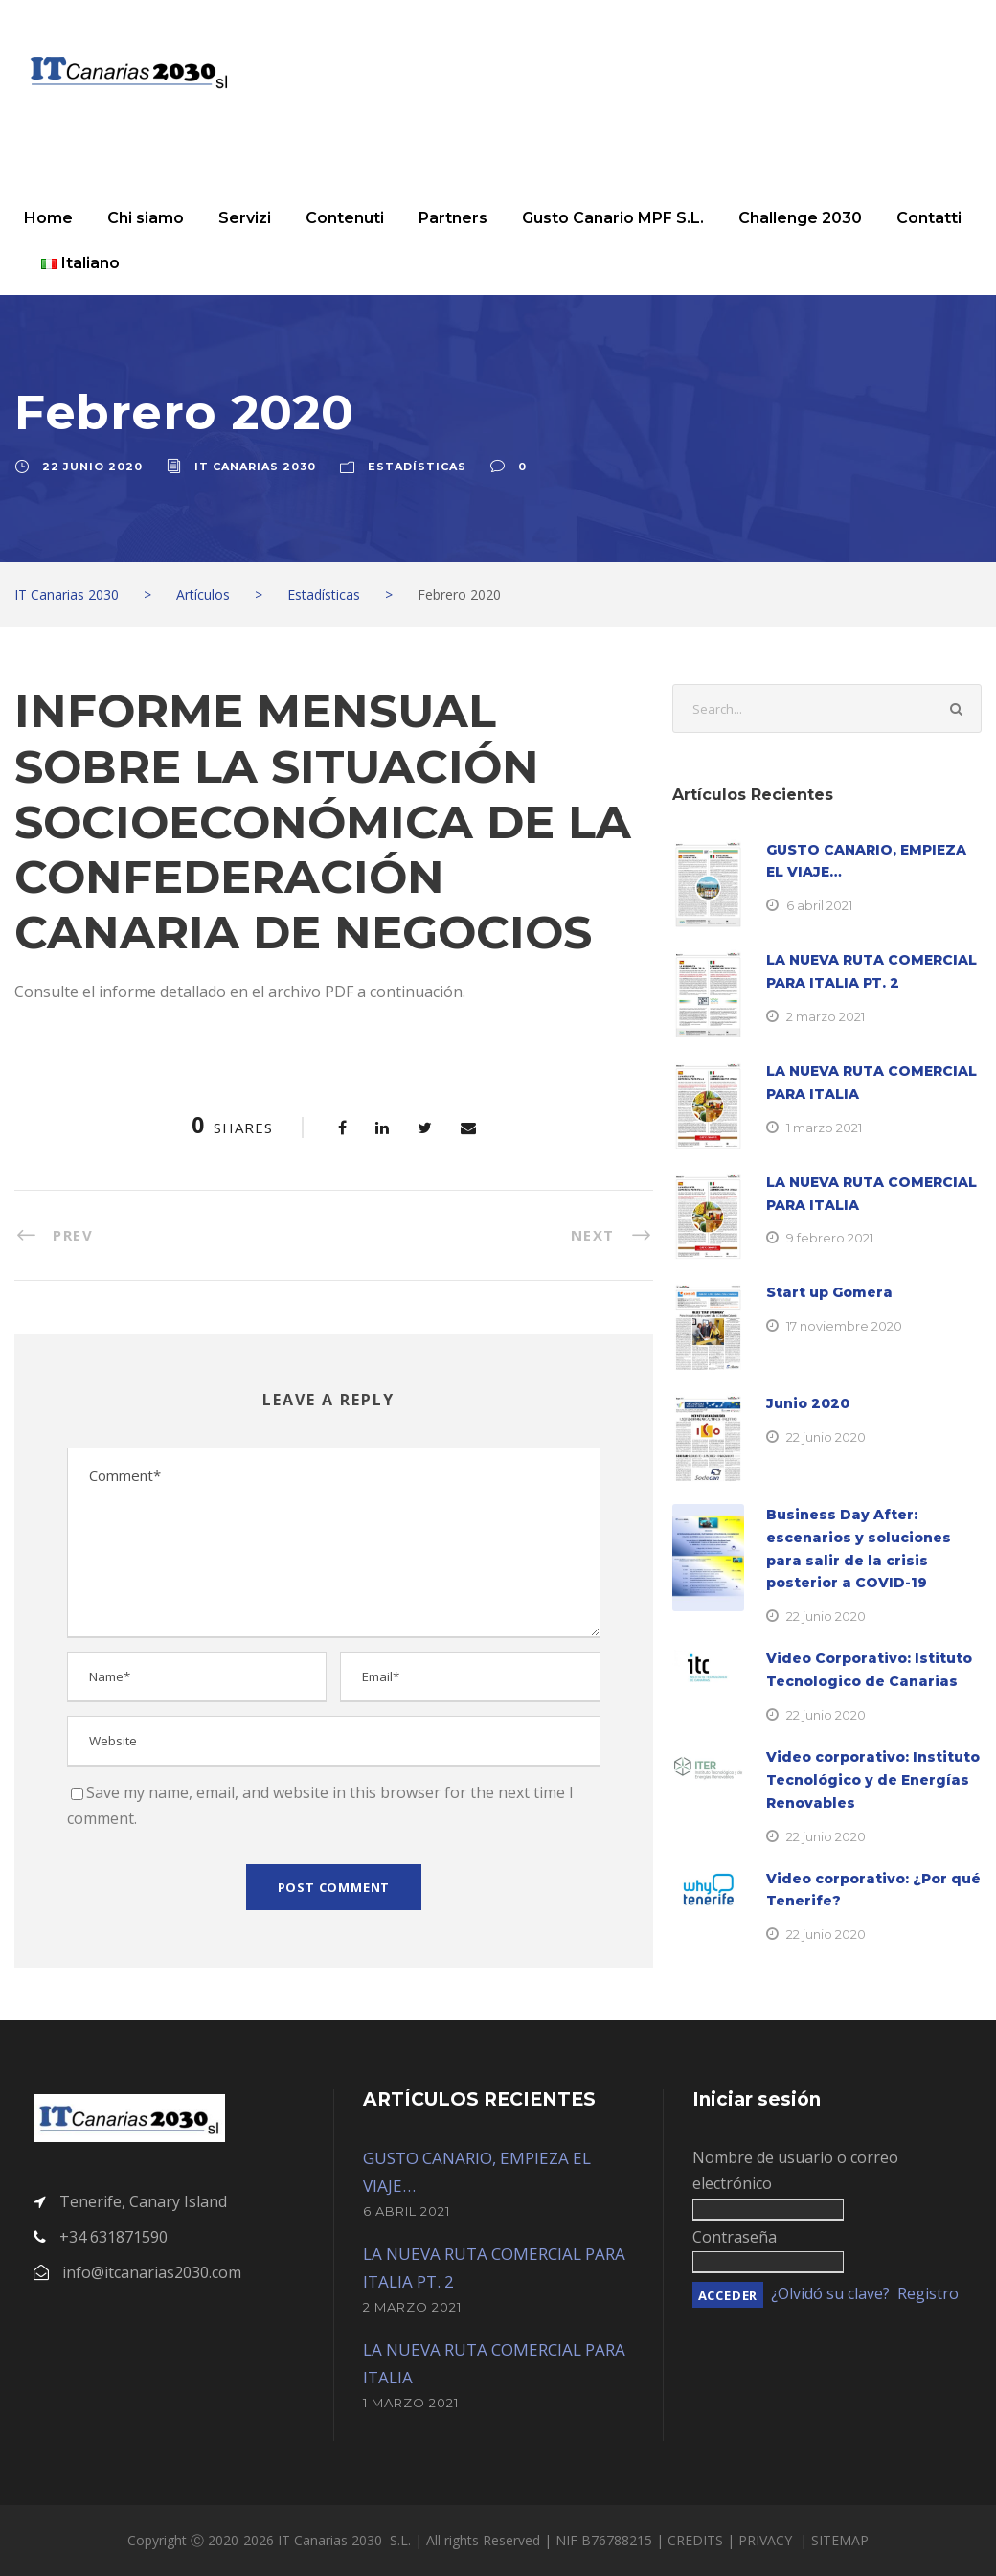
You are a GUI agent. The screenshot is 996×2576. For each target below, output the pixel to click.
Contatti (929, 218)
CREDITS (697, 2540)
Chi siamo (145, 218)
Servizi (244, 218)
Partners (453, 218)
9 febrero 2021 (829, 1237)
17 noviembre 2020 (844, 1326)
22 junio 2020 (92, 466)
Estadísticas (417, 466)
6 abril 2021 (819, 905)
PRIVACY (767, 2540)
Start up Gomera (829, 1292)
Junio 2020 (807, 1403)
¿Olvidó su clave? (830, 2293)
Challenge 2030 (800, 218)
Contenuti (345, 218)
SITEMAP (840, 2540)
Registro (928, 2293)
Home (48, 218)
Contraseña (734, 2236)
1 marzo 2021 (824, 1127)
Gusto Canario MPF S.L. (613, 218)
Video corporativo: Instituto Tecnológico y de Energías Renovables (873, 1780)
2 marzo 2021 (825, 1016)
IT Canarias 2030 (255, 466)
